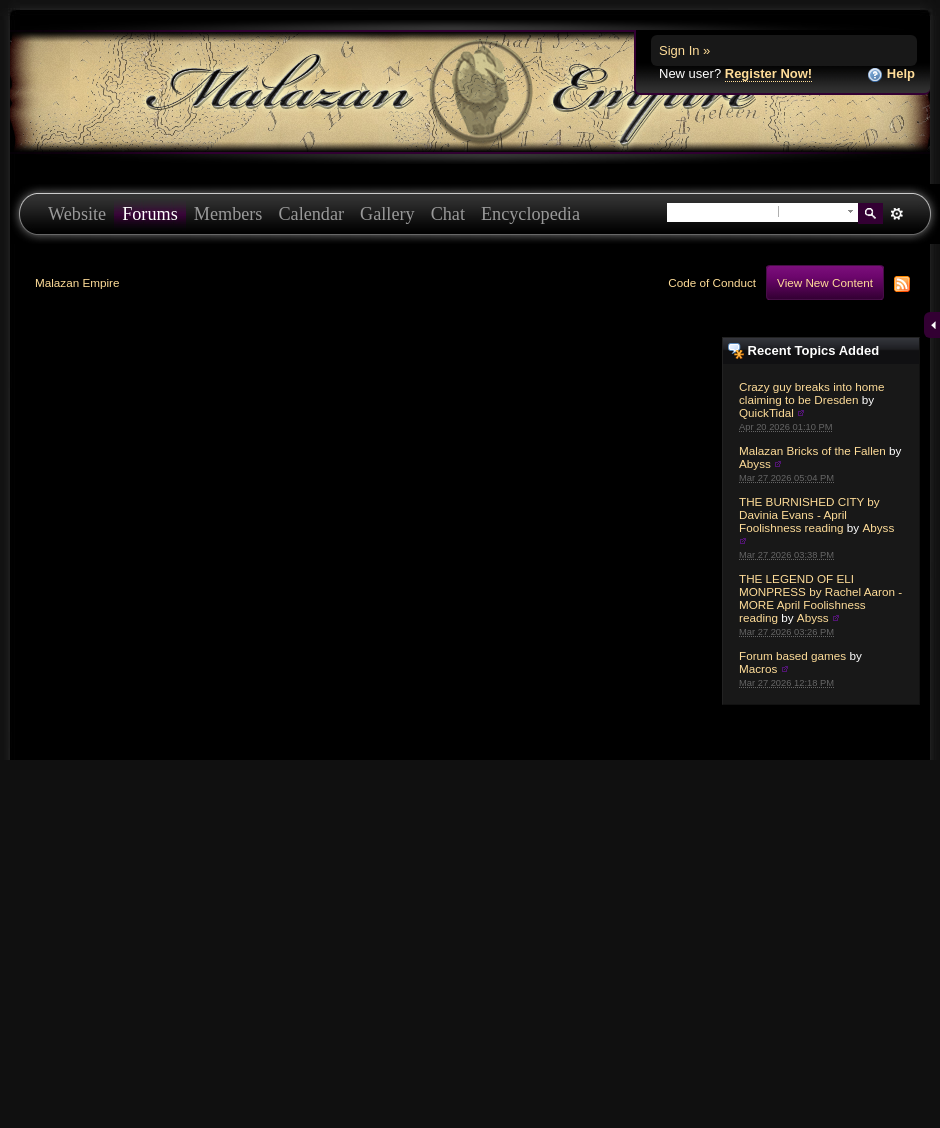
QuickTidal (766, 412)
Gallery (387, 214)
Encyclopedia (530, 214)
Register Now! (768, 73)
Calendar (311, 214)
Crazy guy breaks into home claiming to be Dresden (812, 393)
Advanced (896, 214)
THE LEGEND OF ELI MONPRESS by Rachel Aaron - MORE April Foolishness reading (820, 598)
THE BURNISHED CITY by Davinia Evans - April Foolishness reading (809, 514)
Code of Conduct (712, 282)
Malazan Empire (77, 282)
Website (77, 214)
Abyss (755, 463)
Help (891, 74)
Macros (758, 668)
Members (228, 214)
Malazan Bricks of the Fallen (812, 450)
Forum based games (792, 655)
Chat (448, 214)
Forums (150, 214)
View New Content (825, 282)
